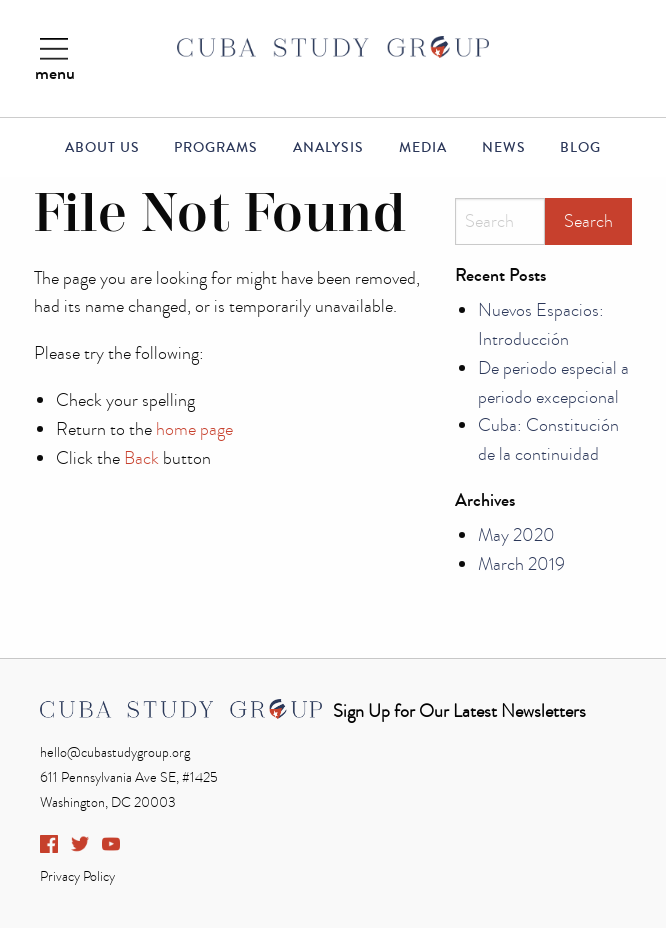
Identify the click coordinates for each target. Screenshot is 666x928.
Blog (580, 148)
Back (141, 458)
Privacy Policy (77, 876)
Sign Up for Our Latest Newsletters (459, 711)
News (504, 148)
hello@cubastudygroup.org (115, 752)
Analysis (328, 148)
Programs (216, 148)
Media (423, 148)
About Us (102, 148)
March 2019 (521, 564)
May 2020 (516, 535)
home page (194, 429)
